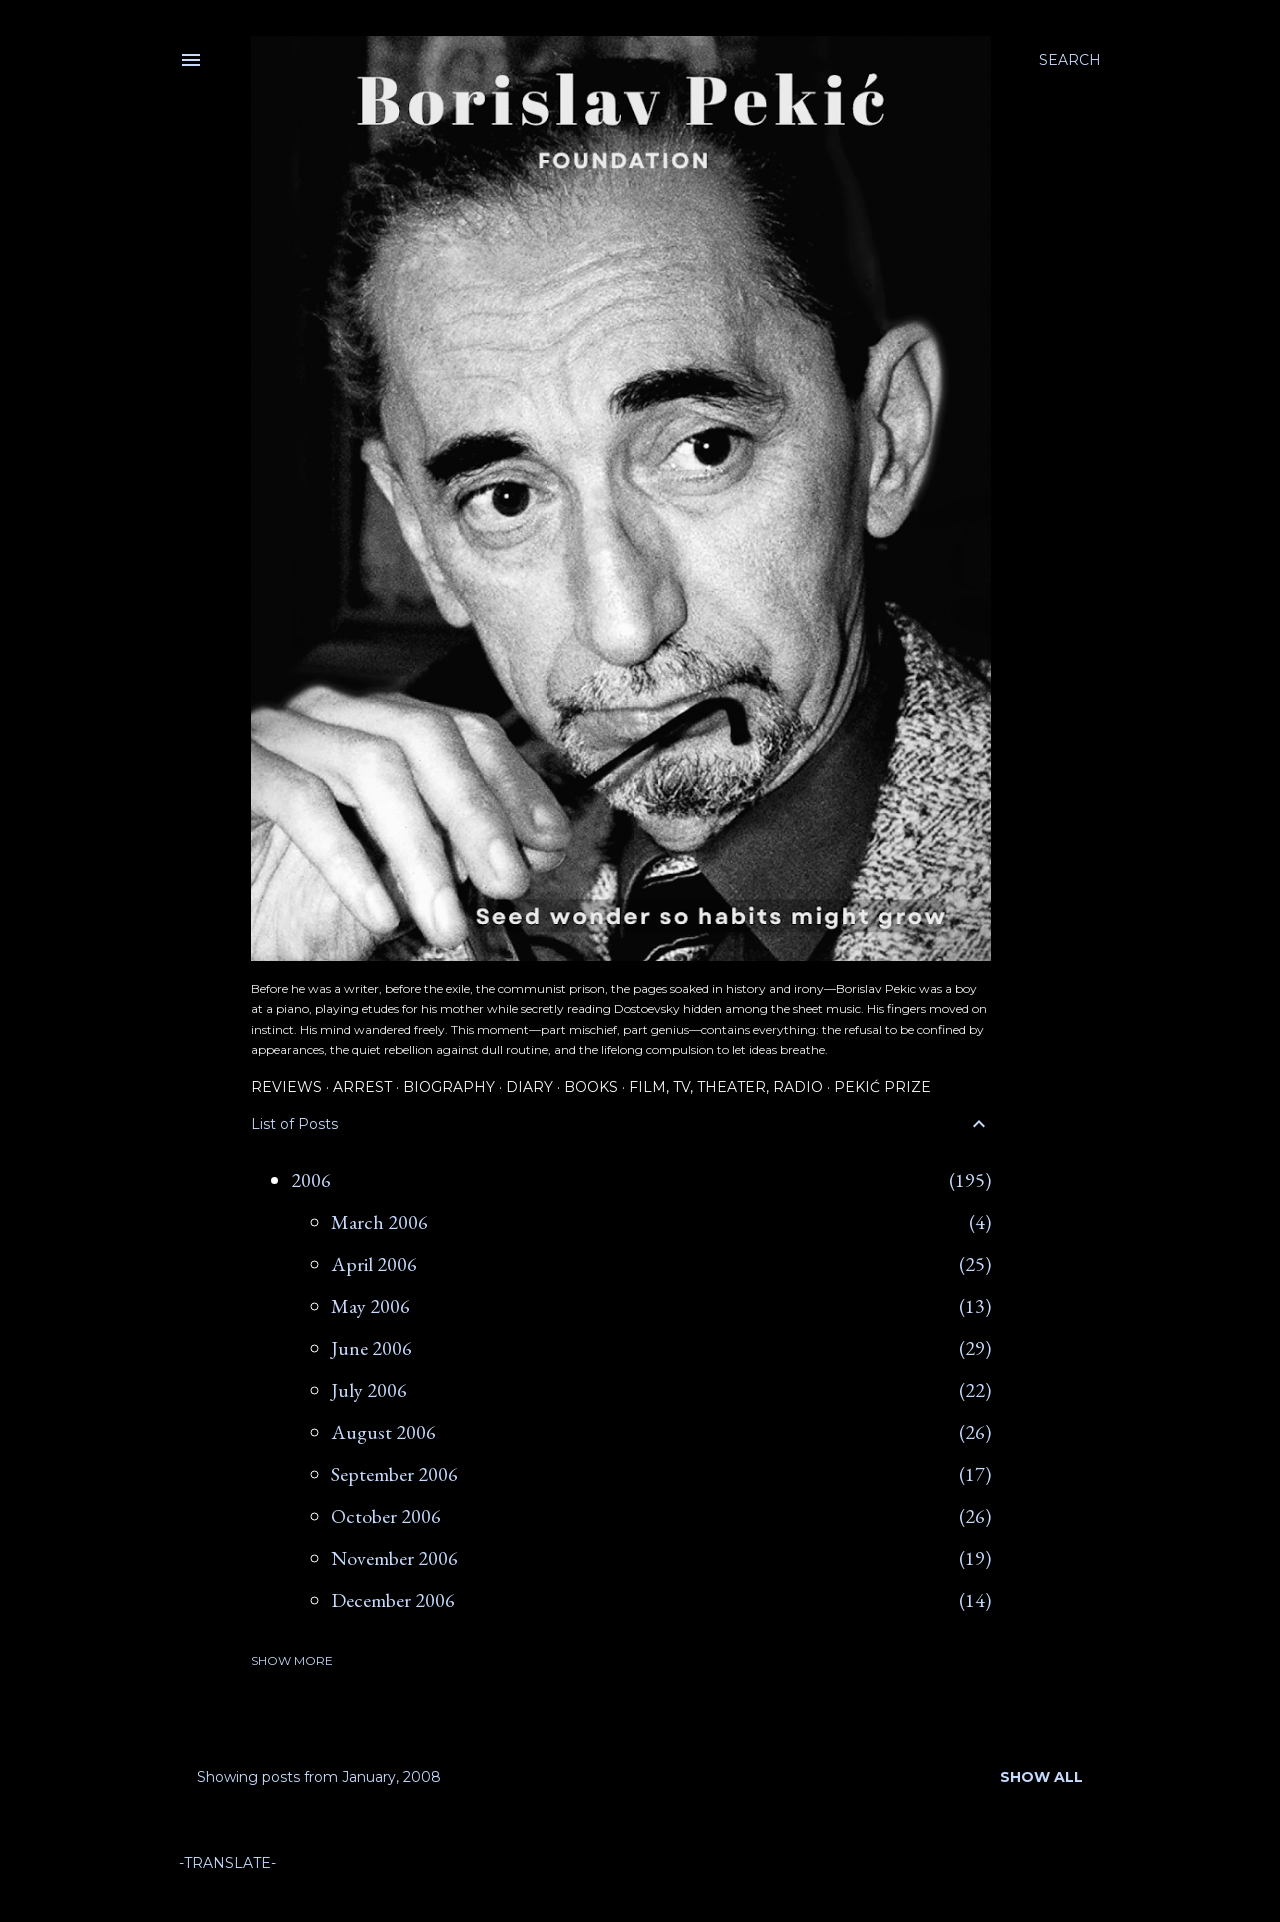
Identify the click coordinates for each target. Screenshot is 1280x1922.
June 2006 (371, 1348)
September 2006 (394, 1474)
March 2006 (379, 1222)
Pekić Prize (882, 1087)
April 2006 (374, 1264)
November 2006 (394, 1558)
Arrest (362, 1087)
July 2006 (369, 1390)
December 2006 (393, 1600)
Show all (1041, 1777)
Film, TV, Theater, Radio (726, 1087)
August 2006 (383, 1432)
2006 (311, 1180)
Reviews (286, 1087)
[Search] (1070, 60)
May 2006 (370, 1306)
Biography (449, 1087)
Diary (529, 1087)
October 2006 (386, 1516)
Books (591, 1087)
